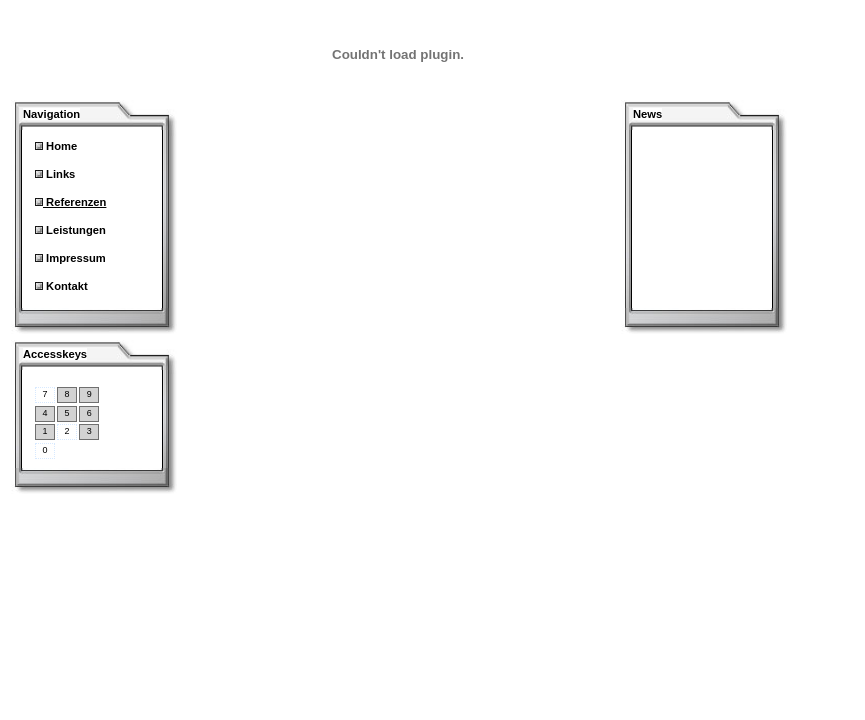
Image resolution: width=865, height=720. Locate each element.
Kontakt (65, 286)
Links (59, 174)
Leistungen (74, 230)
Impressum (74, 258)
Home (60, 146)
